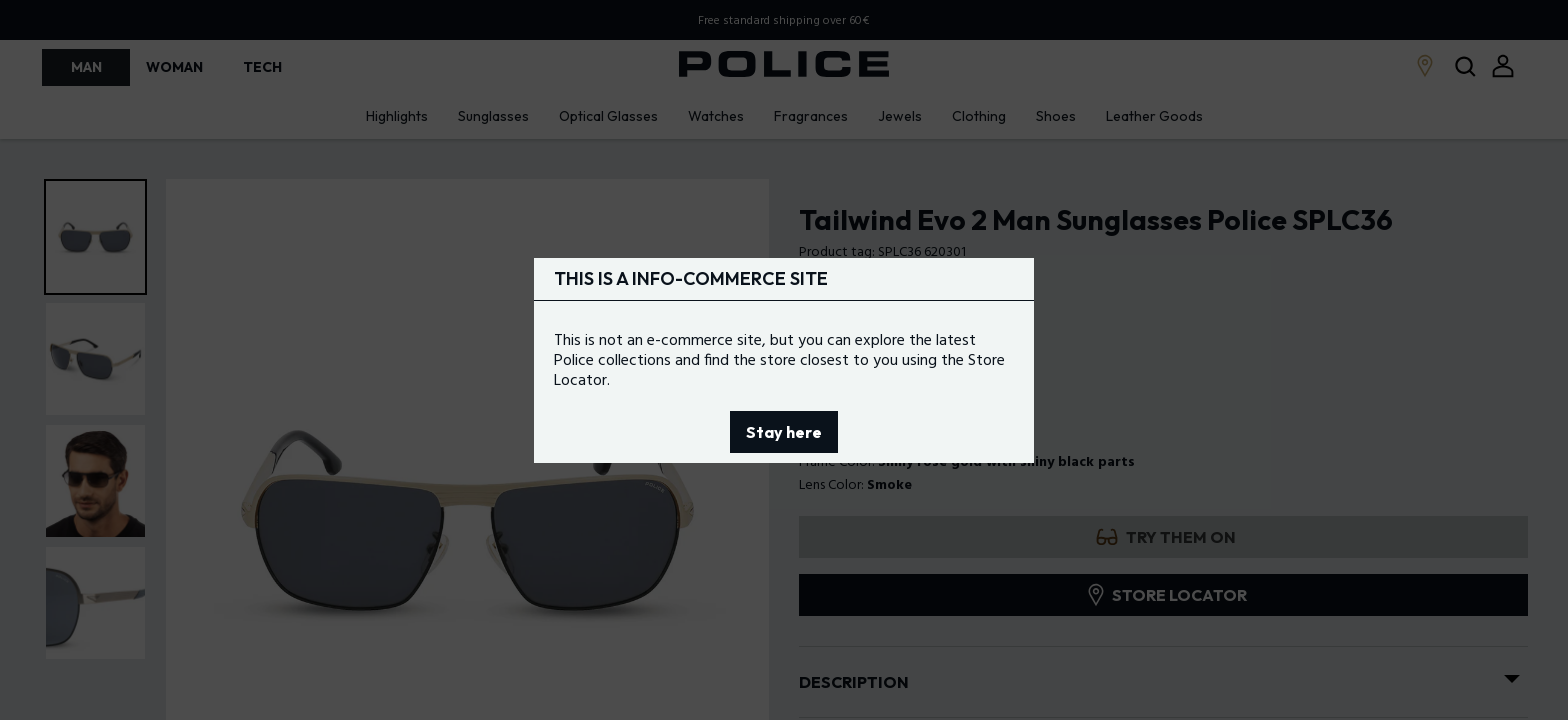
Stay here (784, 432)
